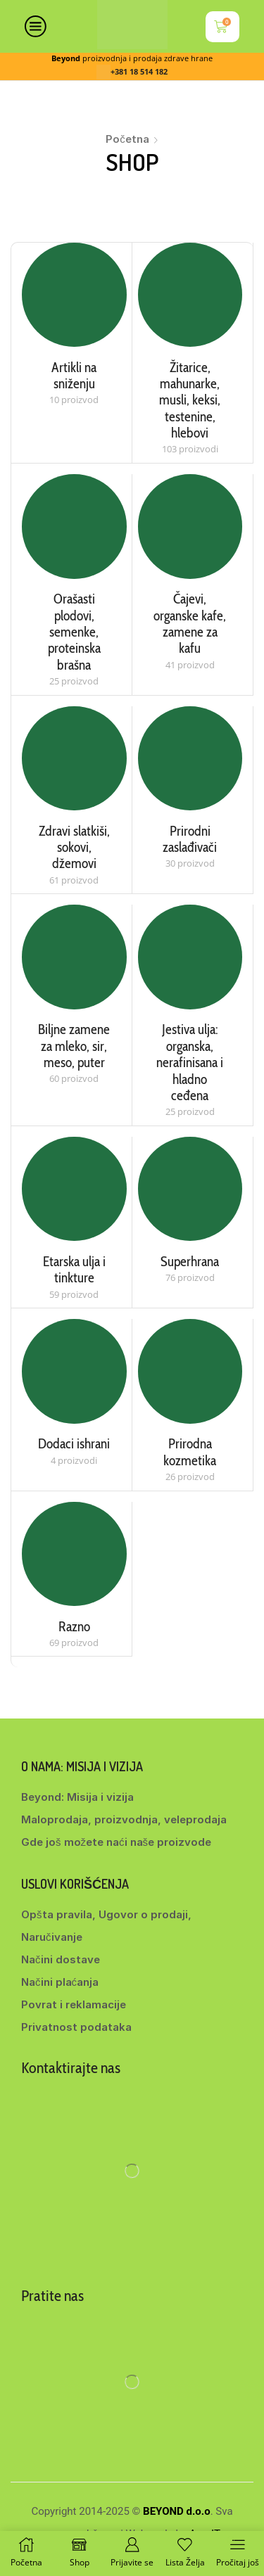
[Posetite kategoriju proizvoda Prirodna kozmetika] (190, 1371)
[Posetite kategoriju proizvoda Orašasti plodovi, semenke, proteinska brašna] (74, 526)
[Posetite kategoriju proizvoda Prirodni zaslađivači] (190, 758)
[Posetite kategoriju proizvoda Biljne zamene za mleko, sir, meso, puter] (74, 957)
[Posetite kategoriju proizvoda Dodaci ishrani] (74, 1371)
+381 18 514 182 (139, 72)
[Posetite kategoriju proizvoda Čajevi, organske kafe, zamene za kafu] (190, 526)
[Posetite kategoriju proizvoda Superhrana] (190, 1189)
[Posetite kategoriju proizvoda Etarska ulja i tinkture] (74, 1189)
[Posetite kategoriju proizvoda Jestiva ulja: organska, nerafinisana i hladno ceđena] (190, 957)
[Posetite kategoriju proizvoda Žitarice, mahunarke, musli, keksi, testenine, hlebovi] (190, 295)
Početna (127, 139)
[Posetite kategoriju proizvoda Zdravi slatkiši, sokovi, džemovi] (74, 758)
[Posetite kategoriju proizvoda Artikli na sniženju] (74, 295)
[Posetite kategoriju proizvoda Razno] (74, 1554)
